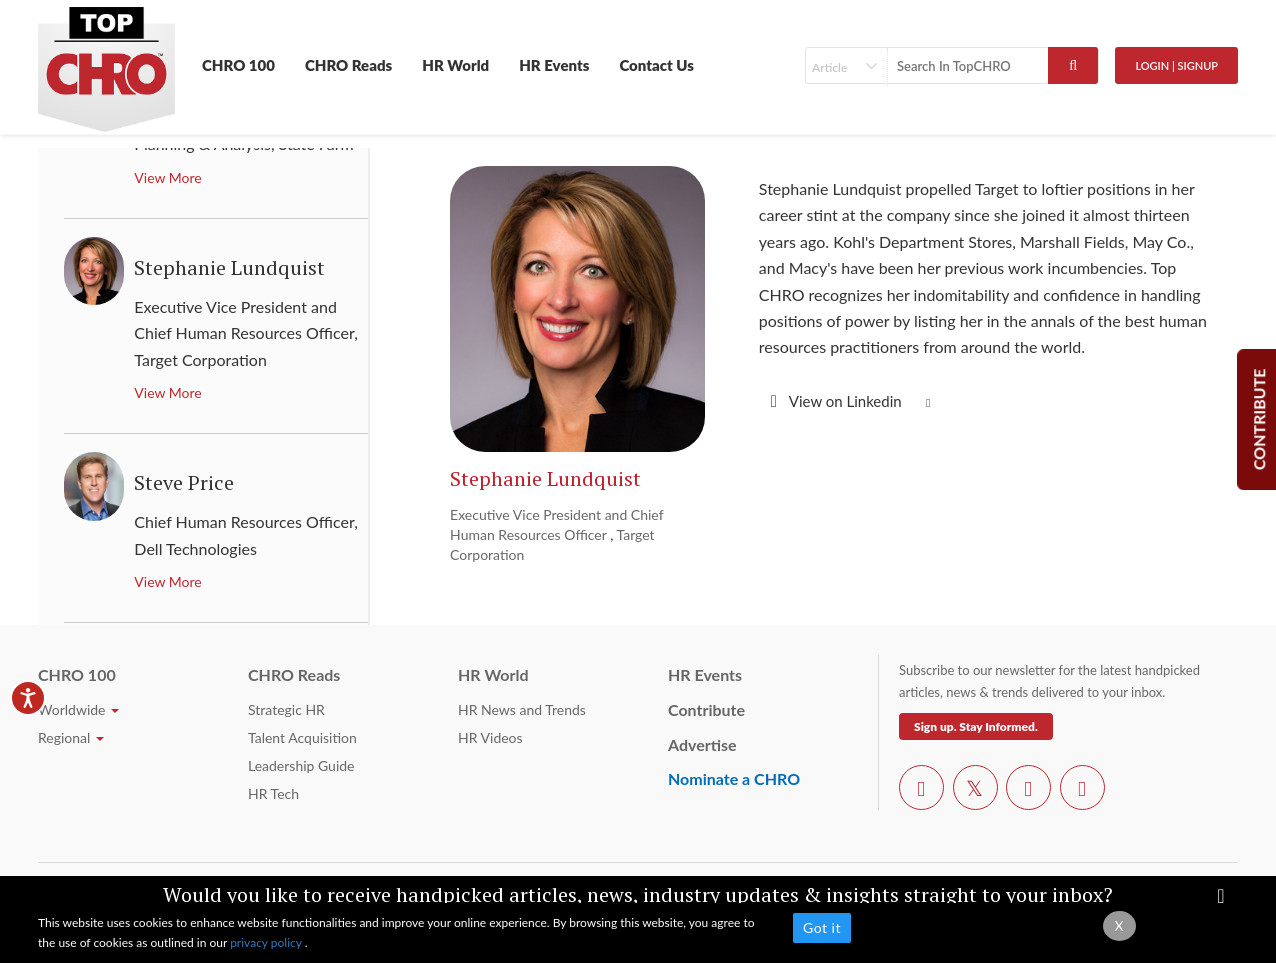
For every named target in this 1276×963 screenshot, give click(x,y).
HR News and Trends (522, 709)
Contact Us (656, 65)
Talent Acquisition (302, 737)
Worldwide (78, 709)
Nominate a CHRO (734, 778)
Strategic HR (286, 709)
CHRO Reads (348, 65)
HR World (455, 65)
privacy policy (267, 942)
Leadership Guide (301, 765)
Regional (71, 737)
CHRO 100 (238, 65)
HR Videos (490, 737)
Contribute (706, 709)
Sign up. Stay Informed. (976, 726)
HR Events (554, 65)
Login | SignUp (1176, 65)
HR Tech (273, 793)
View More (167, 177)
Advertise (702, 744)
